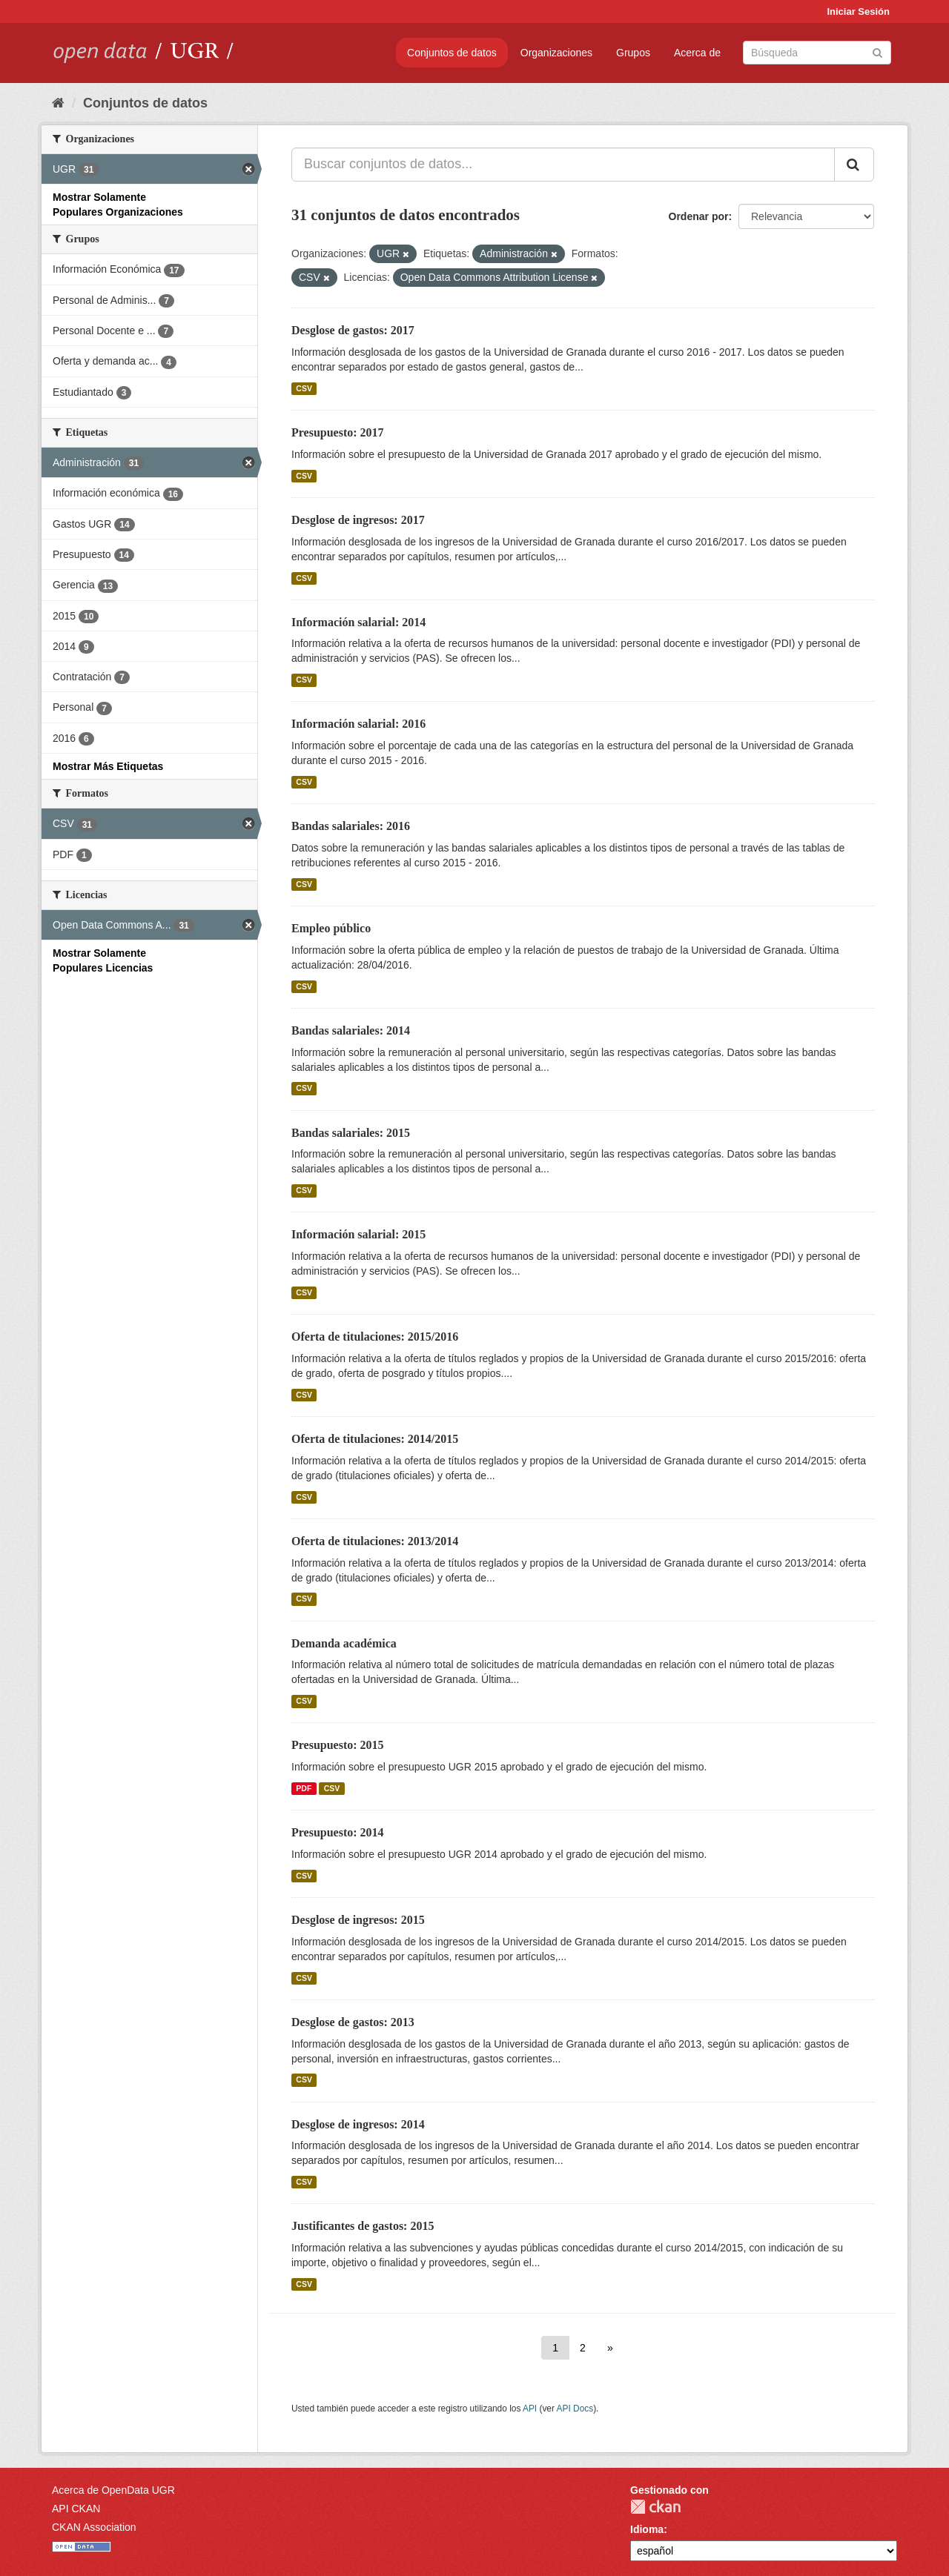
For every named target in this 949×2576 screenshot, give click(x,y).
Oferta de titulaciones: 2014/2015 (374, 1439)
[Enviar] (877, 51)
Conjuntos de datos (452, 53)
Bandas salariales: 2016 (350, 826)
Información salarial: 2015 (358, 1234)
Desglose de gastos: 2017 (352, 330)
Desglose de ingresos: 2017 (358, 520)
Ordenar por (699, 216)
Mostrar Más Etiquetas (108, 766)
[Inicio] (58, 103)
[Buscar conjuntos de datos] (817, 52)
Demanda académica (344, 1643)
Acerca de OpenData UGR (113, 2490)
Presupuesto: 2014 (337, 1832)
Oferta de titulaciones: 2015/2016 (374, 1336)
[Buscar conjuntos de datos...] (563, 164)
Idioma (647, 2529)
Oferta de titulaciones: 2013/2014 (374, 1541)
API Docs (575, 2408)
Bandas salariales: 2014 (350, 1030)
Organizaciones (556, 53)
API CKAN (76, 2508)
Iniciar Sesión (858, 11)
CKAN (655, 2506)
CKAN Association (94, 2527)
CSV (304, 388)
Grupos (633, 53)
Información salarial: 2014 (358, 622)
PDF (303, 1788)
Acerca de (697, 53)
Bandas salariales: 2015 (350, 1132)
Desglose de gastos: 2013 (352, 2022)
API (530, 2408)
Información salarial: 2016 (358, 723)
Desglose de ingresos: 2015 (358, 1919)
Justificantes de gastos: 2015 (362, 2226)
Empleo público (331, 928)
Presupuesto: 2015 (337, 1745)
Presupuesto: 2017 (337, 432)
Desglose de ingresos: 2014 (358, 2124)
